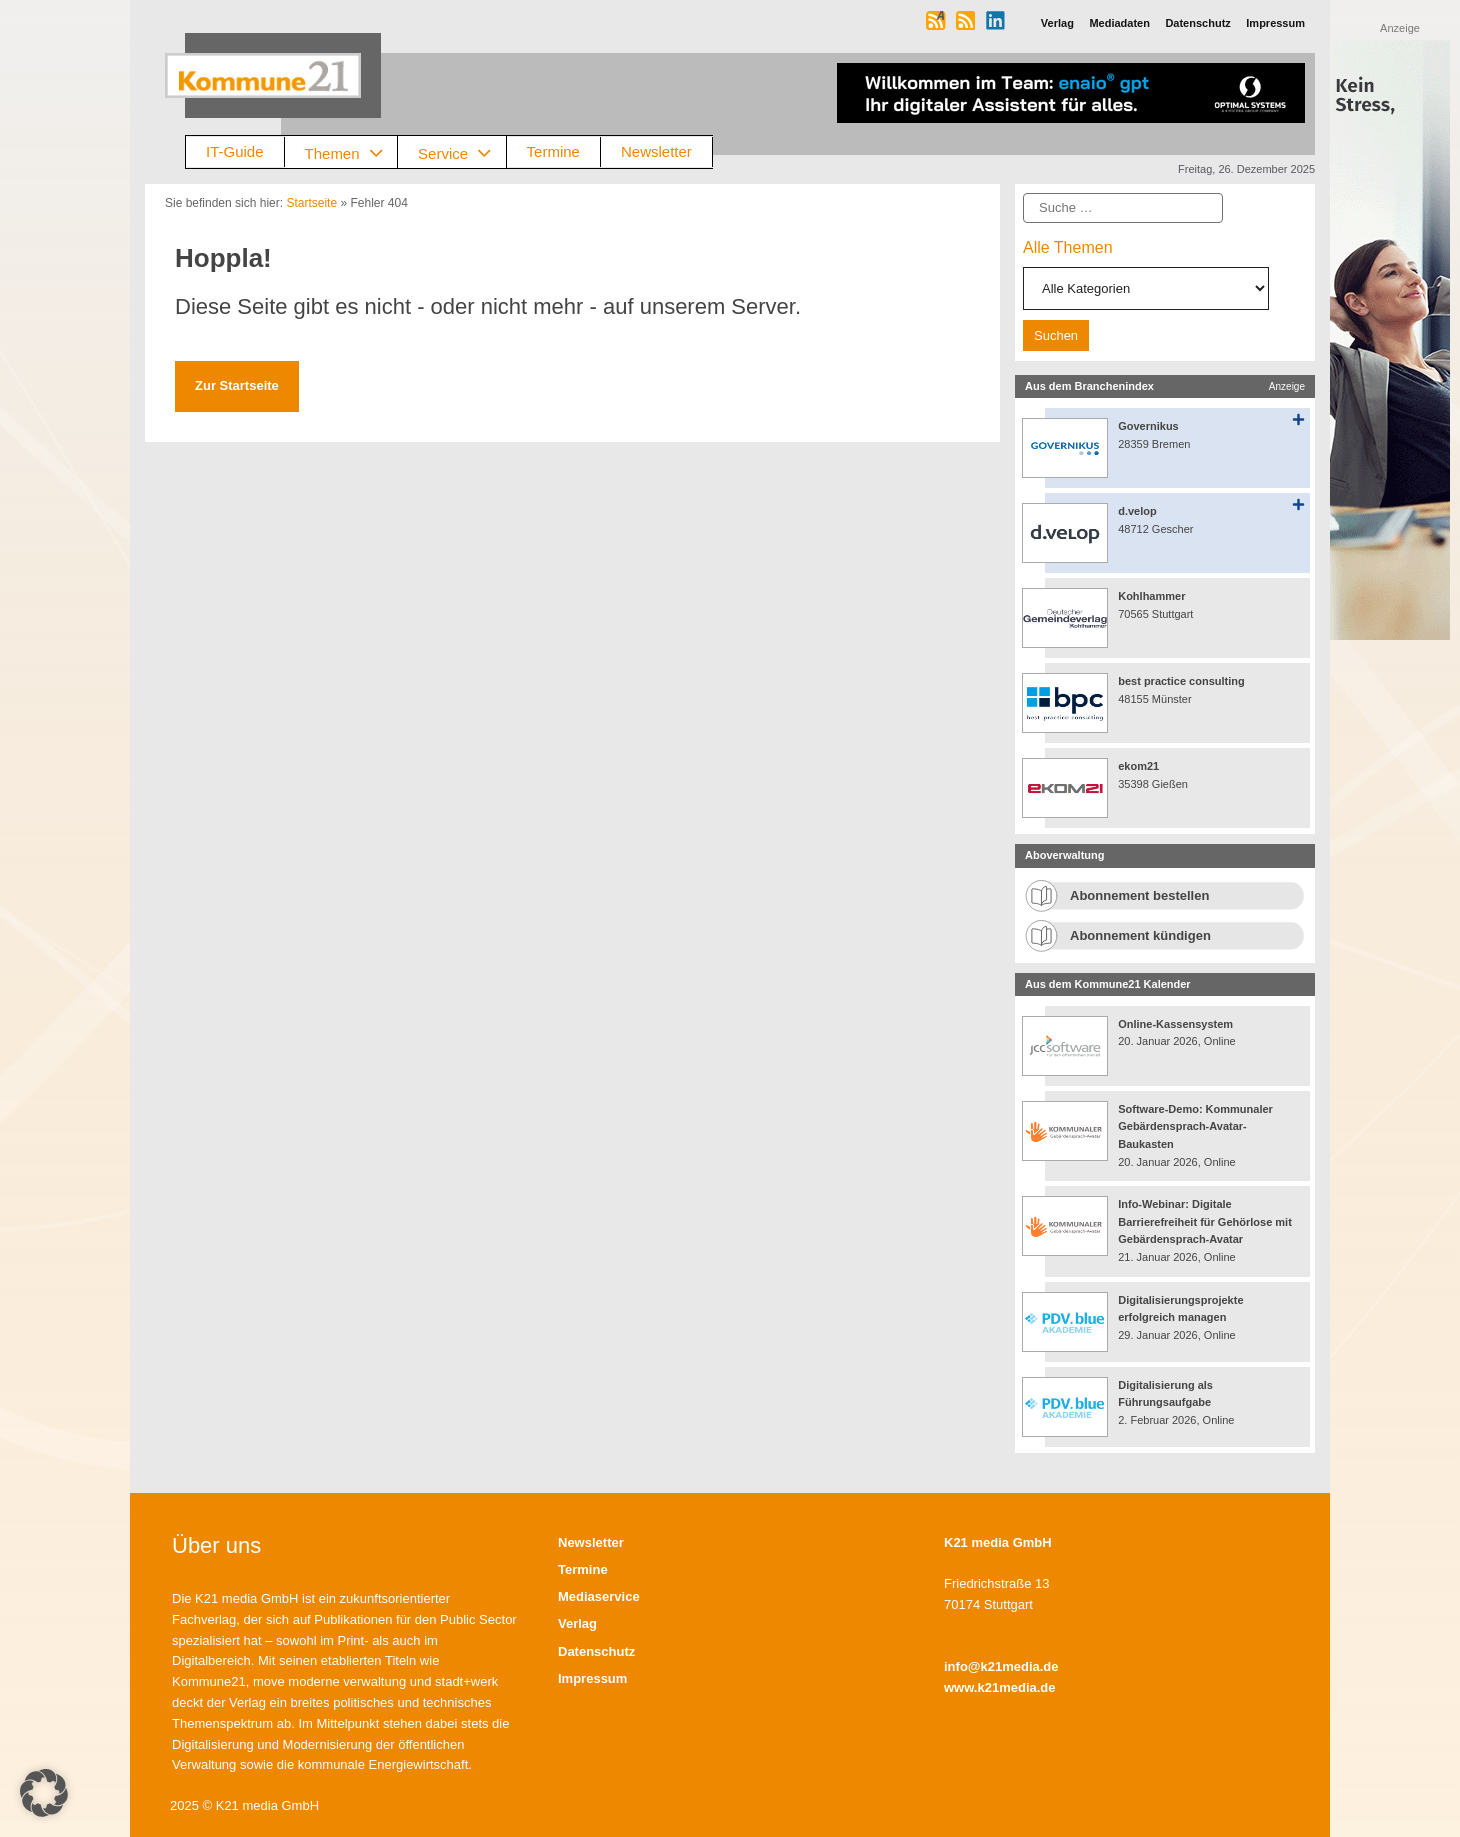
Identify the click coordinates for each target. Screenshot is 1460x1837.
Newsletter (656, 151)
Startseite (311, 203)
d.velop (1137, 511)
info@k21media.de (1001, 1666)
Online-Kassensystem (1175, 1024)
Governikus (1148, 426)
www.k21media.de (1000, 1687)
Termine (553, 151)
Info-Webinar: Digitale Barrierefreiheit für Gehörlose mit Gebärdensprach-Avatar (1205, 1221)
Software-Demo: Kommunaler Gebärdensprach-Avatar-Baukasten (1195, 1126)
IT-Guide (235, 151)
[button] (44, 1793)
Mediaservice (599, 1596)
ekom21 (1138, 766)
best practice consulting (1181, 681)
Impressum (592, 1678)
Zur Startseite (237, 385)
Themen (351, 152)
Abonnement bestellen (1139, 895)
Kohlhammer (1151, 596)
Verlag (577, 1623)
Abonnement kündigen (1140, 935)
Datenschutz (596, 1651)
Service (462, 152)
